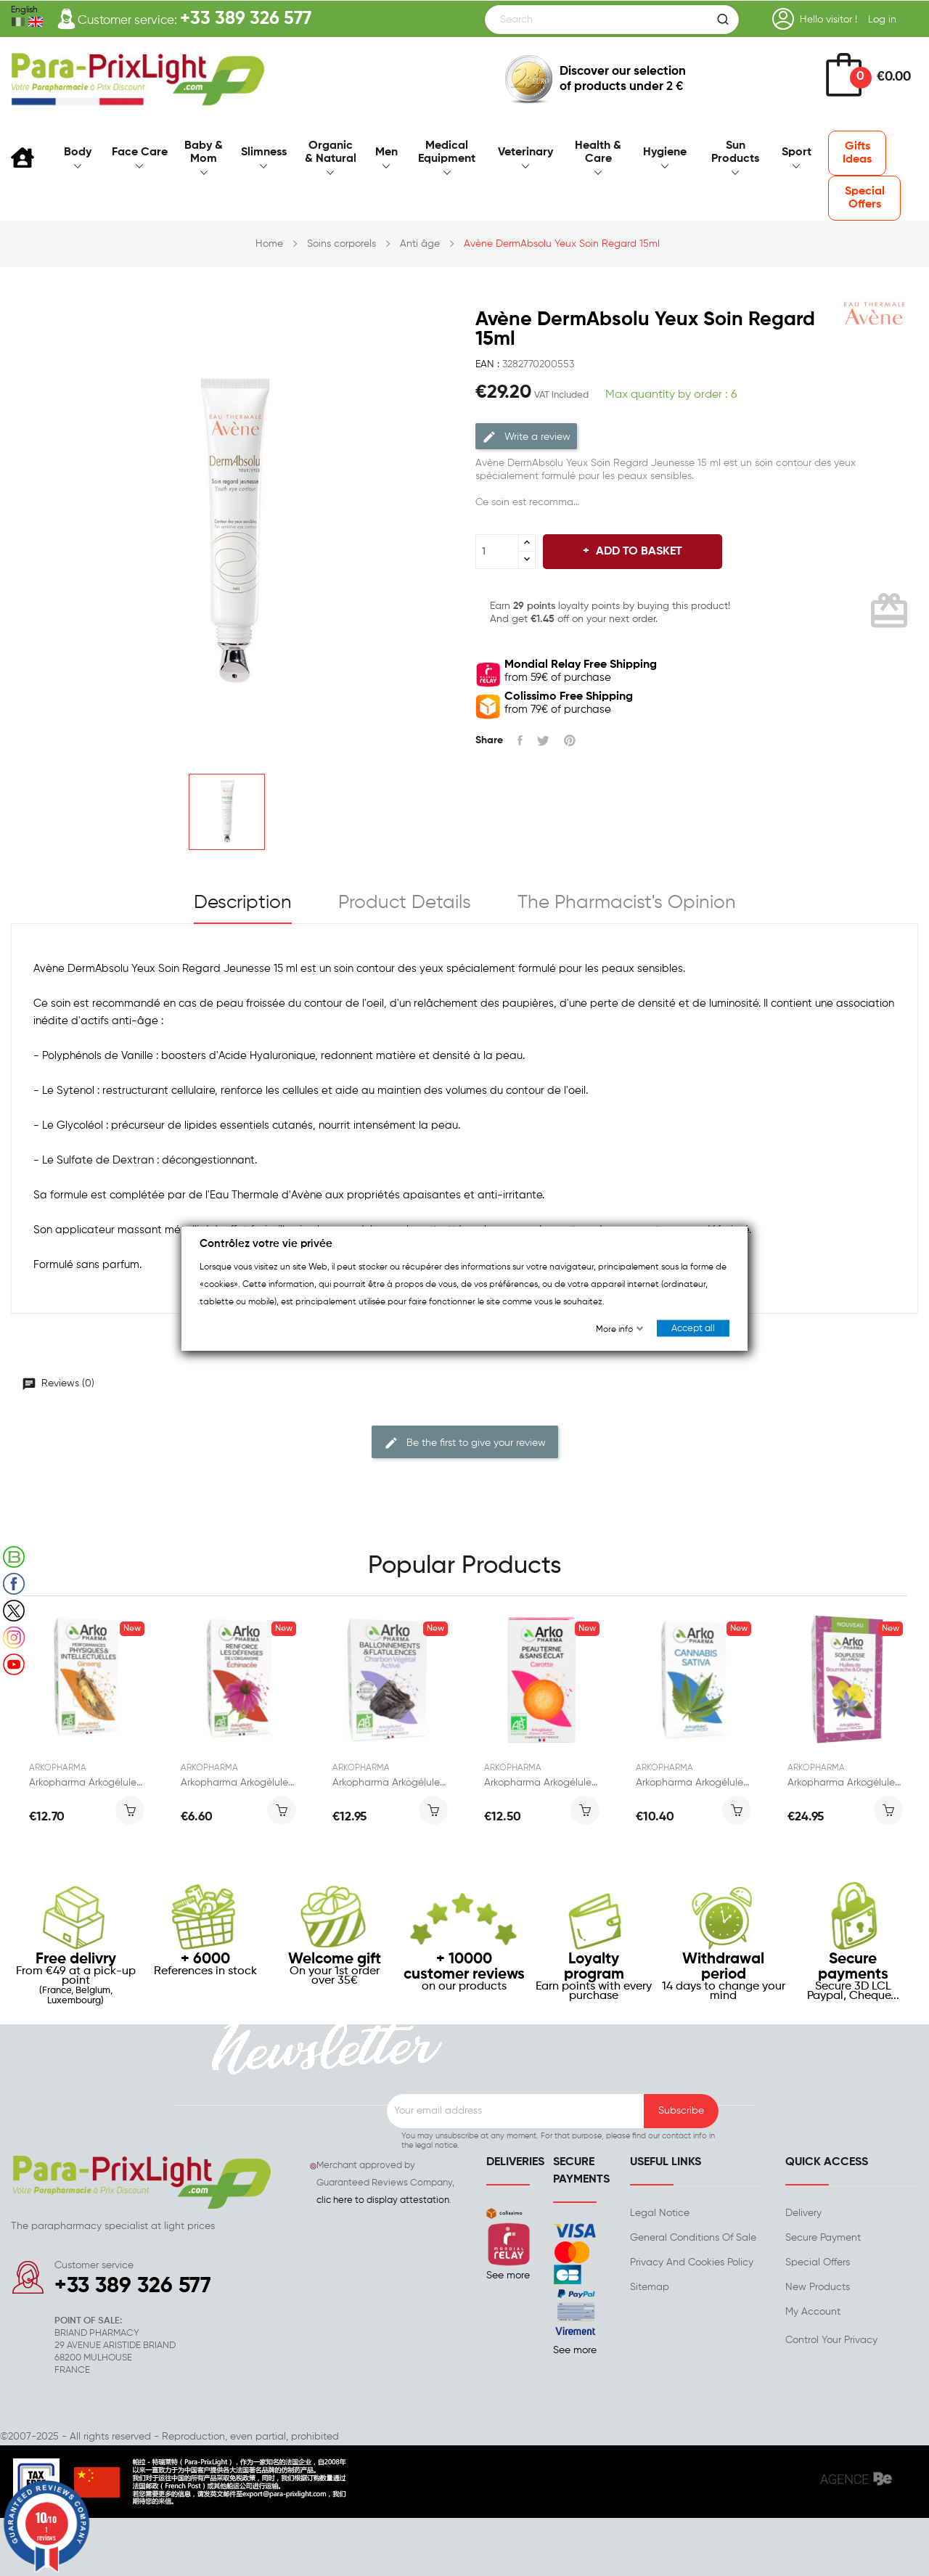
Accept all (693, 1328)
